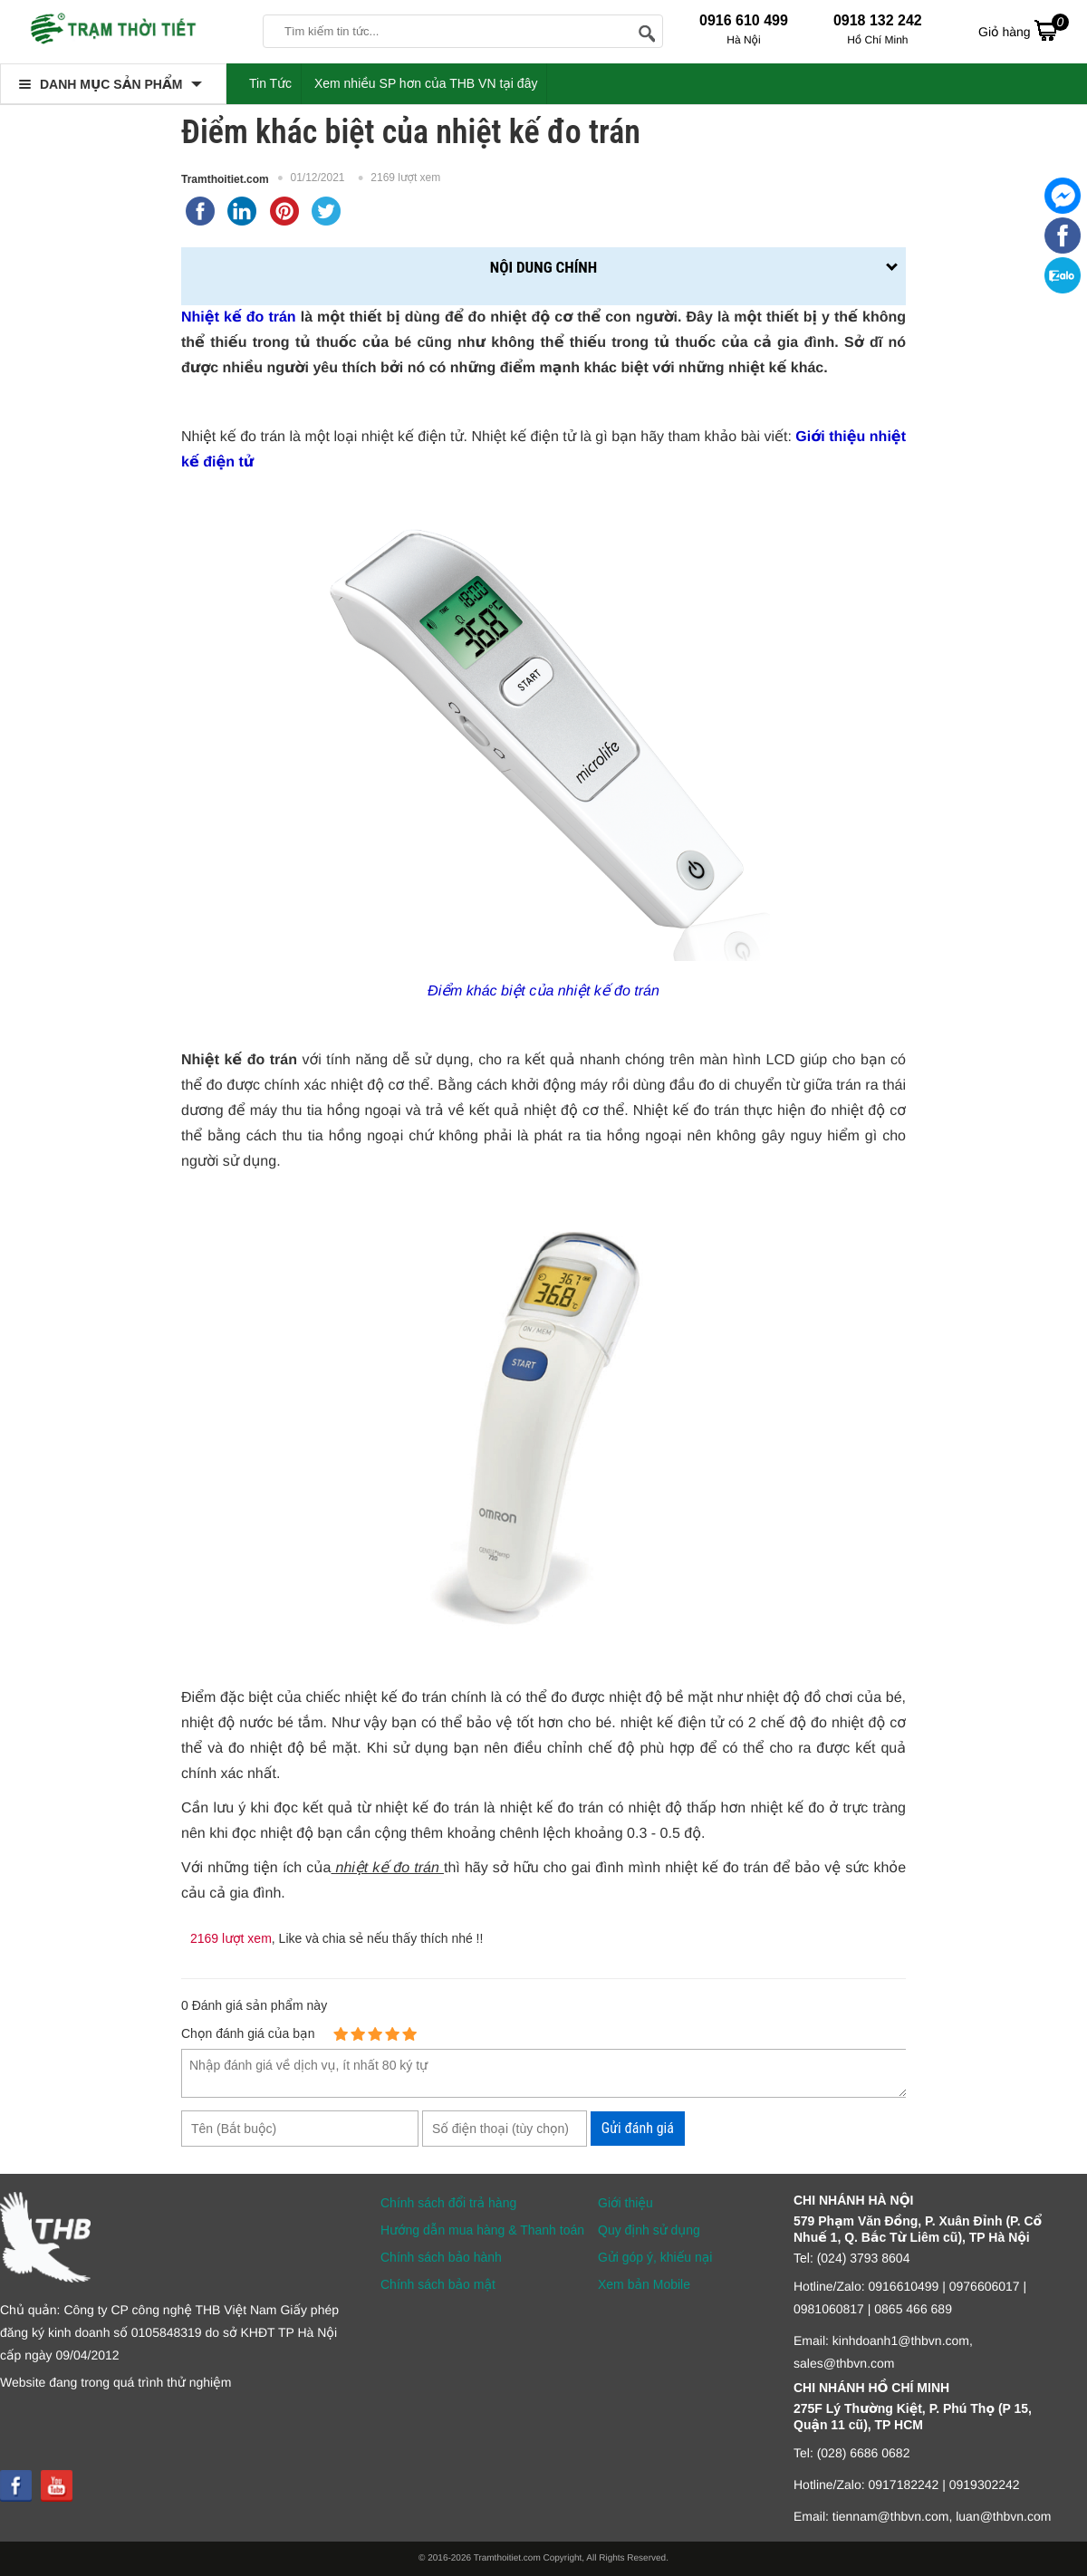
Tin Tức (270, 83)
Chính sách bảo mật (437, 2284)
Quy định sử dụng (649, 2230)
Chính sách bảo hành (441, 2257)
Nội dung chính (543, 267)
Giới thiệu (625, 2203)
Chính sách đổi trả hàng (448, 2203)
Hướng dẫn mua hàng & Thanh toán (482, 2230)
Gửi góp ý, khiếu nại (655, 2257)
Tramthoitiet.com (225, 179)
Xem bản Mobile (644, 2284)
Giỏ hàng (1023, 30)
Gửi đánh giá (637, 2128)
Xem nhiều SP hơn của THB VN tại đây (426, 83)
